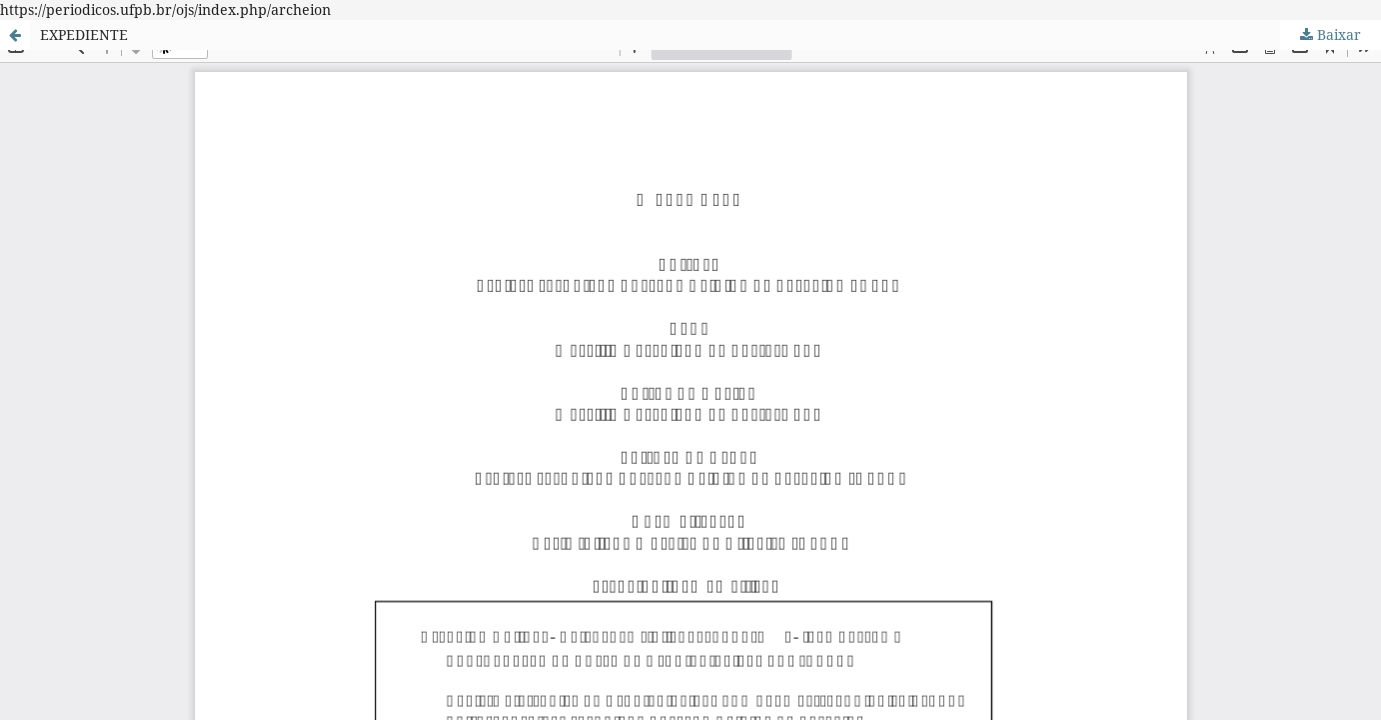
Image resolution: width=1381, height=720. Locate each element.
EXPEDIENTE (84, 34)
